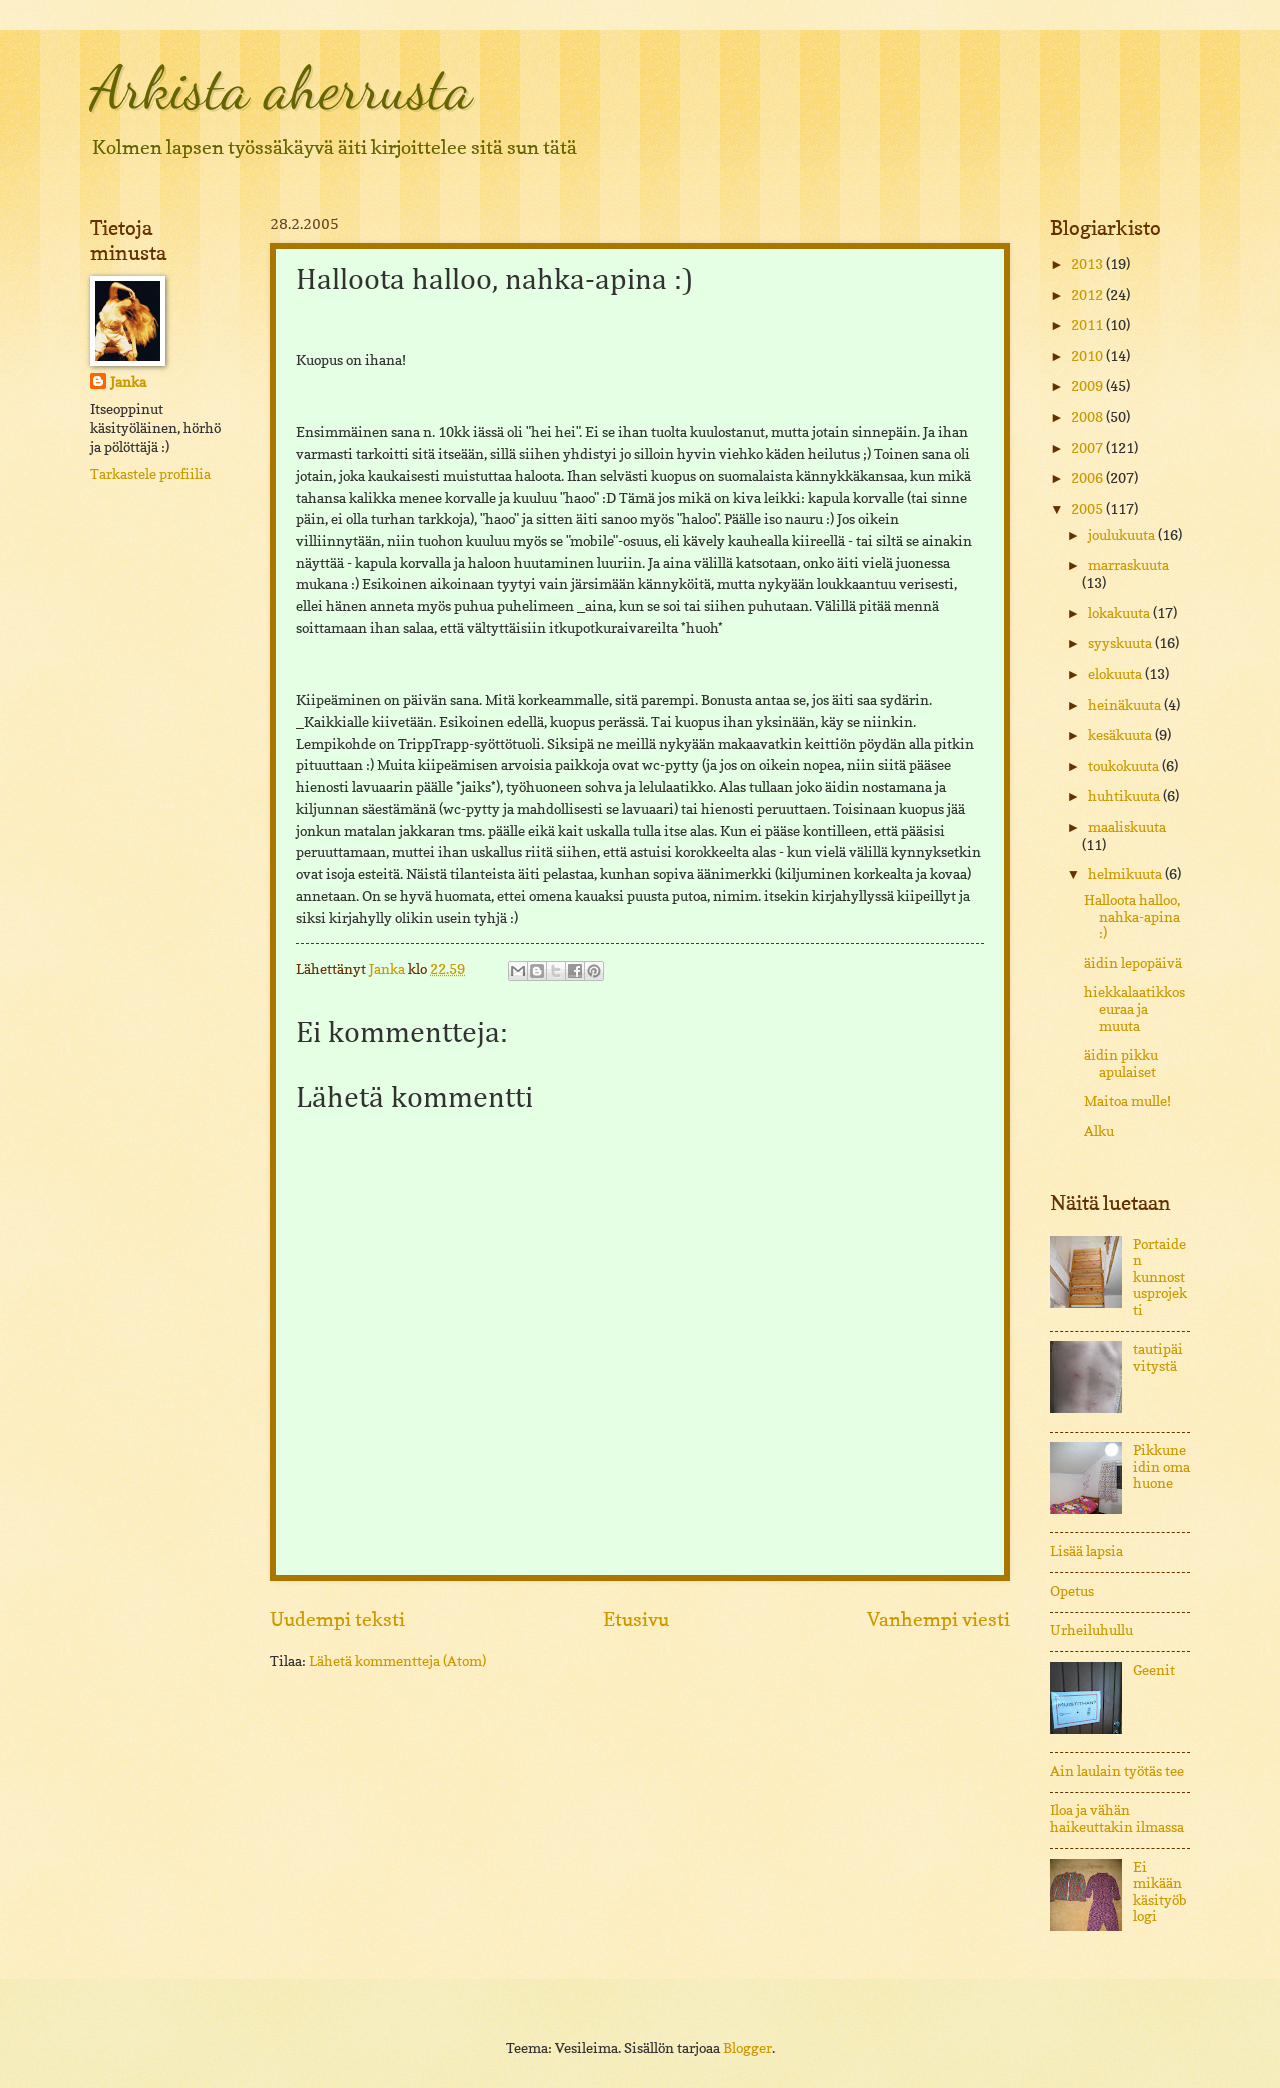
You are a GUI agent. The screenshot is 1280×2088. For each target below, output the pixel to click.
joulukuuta (1123, 535)
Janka (128, 382)
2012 (1088, 295)
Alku (1099, 1131)
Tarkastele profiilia (150, 474)
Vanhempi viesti (938, 1619)
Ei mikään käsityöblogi (1160, 1892)
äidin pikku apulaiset (1121, 1063)
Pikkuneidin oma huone (1161, 1466)
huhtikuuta (1125, 796)
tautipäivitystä (1158, 1357)
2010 (1088, 356)
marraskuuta (1128, 565)
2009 (1088, 386)
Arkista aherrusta (281, 88)
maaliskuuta (1127, 827)
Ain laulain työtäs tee (1117, 1771)
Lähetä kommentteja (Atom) (397, 1661)
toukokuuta (1125, 766)
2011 (1088, 325)
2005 (1088, 509)
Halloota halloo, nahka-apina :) (1132, 916)
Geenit (1154, 1670)
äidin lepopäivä (1133, 963)
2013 (1088, 264)
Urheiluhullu (1091, 1630)
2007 (1088, 448)
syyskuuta (1121, 643)
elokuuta (1116, 674)
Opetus (1072, 1591)
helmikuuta (1126, 874)
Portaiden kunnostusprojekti (1160, 1277)
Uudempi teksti (337, 1619)
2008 (1088, 417)
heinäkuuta (1126, 705)
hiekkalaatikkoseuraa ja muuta (1134, 1008)
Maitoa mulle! (1127, 1101)
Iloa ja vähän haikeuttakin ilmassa (1117, 1818)
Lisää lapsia (1086, 1551)
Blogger (747, 2048)
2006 (1088, 478)
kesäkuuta (1121, 735)
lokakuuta (1120, 613)
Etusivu (636, 1619)
